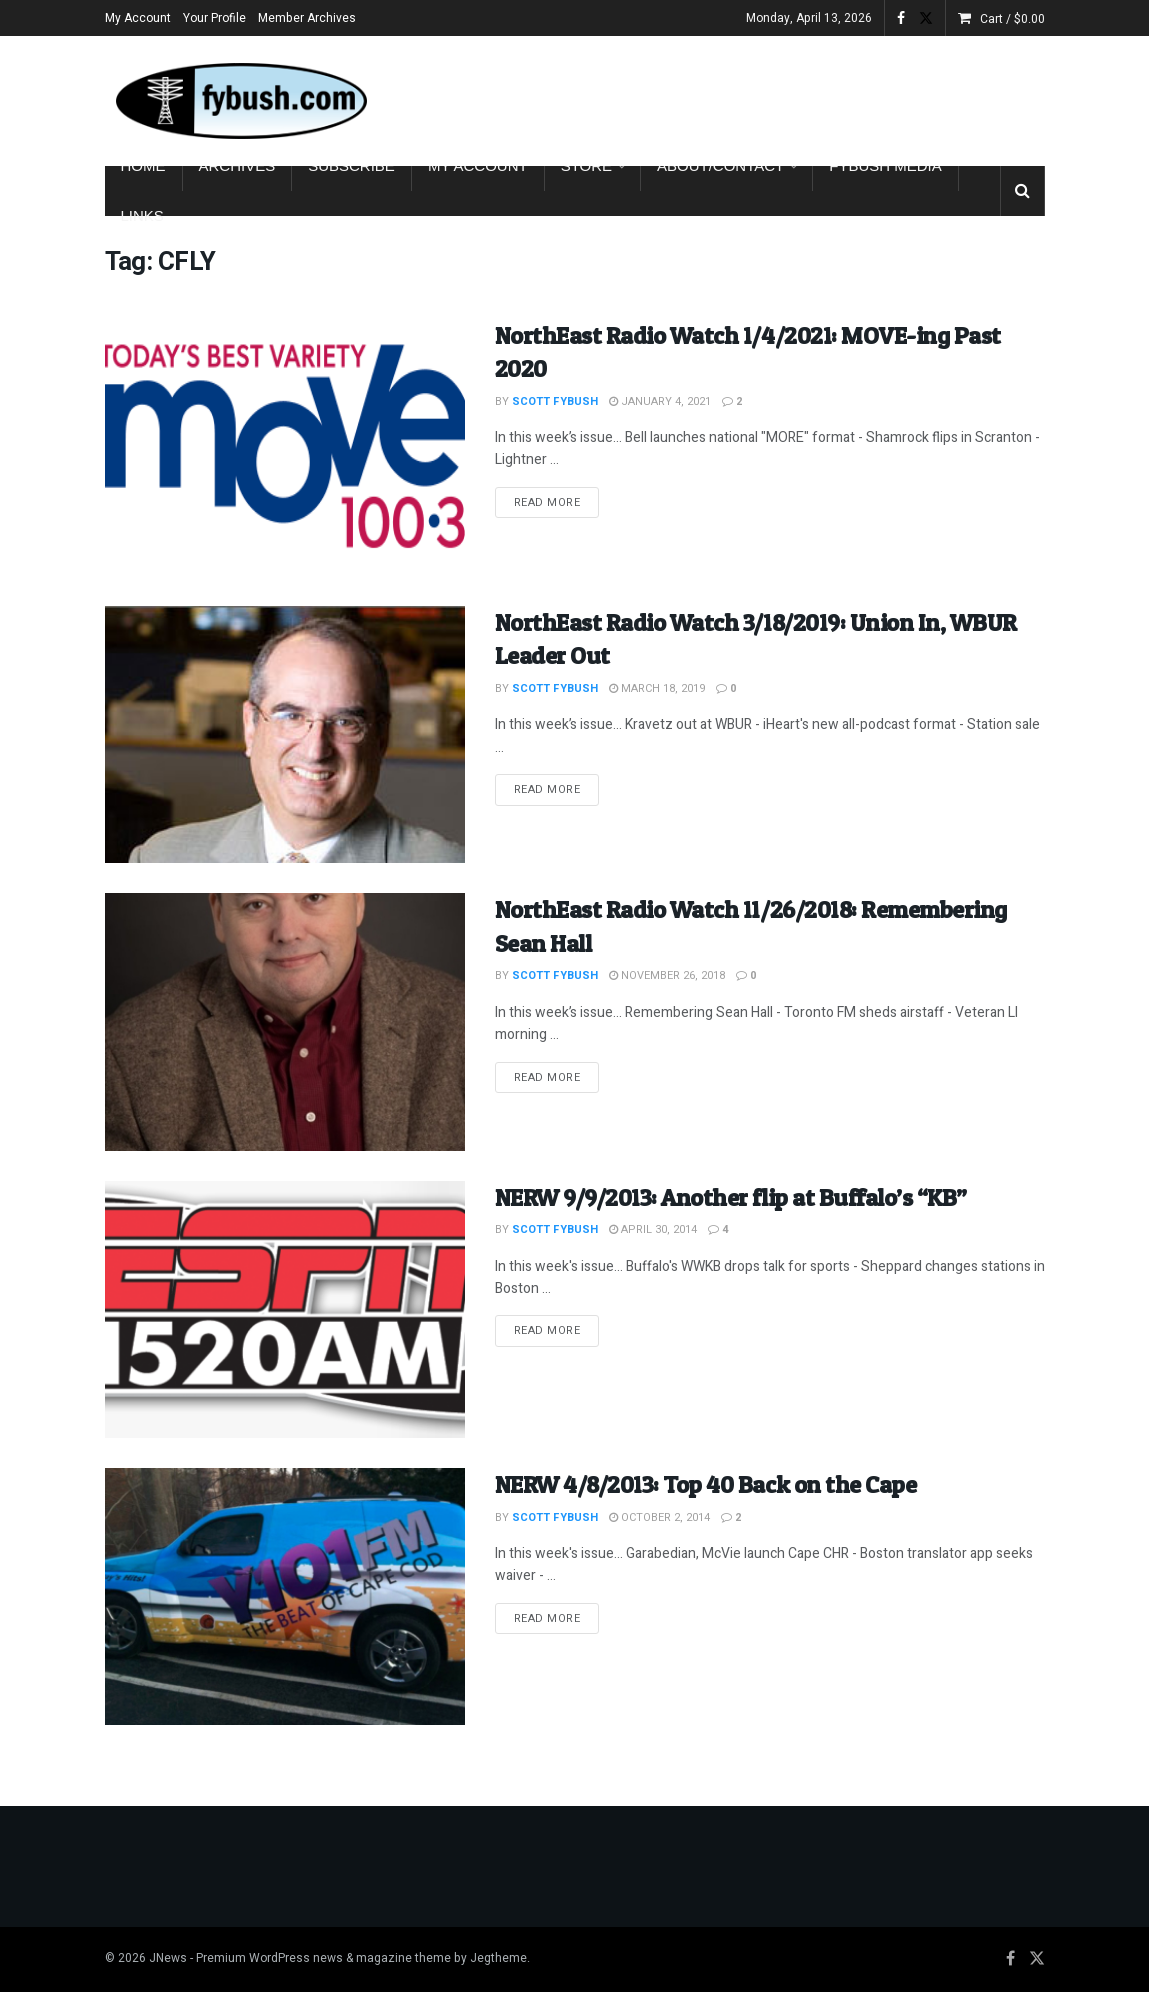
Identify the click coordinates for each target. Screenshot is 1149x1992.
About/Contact (720, 165)
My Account (138, 18)
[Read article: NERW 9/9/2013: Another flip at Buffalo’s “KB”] (285, 1309)
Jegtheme (498, 1958)
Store (586, 165)
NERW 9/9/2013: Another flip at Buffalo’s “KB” (731, 1197)
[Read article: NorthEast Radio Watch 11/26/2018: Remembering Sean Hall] (285, 1021)
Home (143, 165)
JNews (168, 1958)
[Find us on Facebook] (1010, 1959)
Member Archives (307, 18)
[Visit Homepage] (240, 101)
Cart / (1012, 19)
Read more (557, 502)
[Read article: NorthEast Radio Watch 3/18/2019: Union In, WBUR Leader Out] (285, 734)
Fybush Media (885, 165)
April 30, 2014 (653, 1229)
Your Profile (214, 18)
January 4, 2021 (660, 401)
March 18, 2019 (657, 688)
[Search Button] (1022, 191)
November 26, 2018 (667, 975)
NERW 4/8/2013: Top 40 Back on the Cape (706, 1484)
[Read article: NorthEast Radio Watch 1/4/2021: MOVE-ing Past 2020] (285, 447)
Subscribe (351, 165)
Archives (237, 165)
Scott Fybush (555, 401)
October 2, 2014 (659, 1517)
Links (142, 215)
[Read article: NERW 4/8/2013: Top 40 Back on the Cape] (285, 1596)
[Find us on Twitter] (1037, 1959)
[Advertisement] (811, 97)
